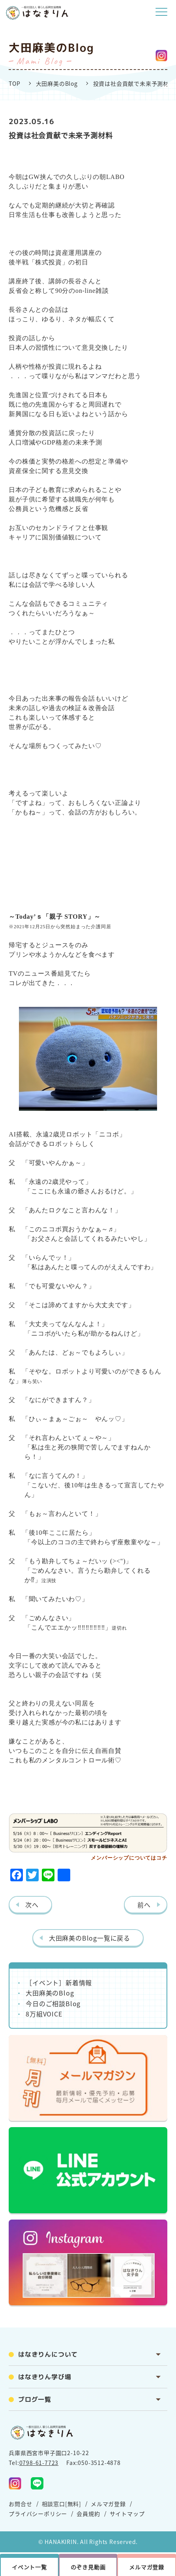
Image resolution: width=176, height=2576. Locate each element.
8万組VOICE (44, 2013)
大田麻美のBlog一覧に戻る (89, 1938)
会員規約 (88, 2514)
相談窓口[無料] (61, 2504)
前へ (144, 1904)
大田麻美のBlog (57, 83)
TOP (14, 83)
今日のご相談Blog (53, 2003)
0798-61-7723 (39, 2463)
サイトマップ (127, 2514)
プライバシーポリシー (38, 2514)
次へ (32, 1904)
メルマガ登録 (108, 2504)
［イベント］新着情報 (59, 1982)
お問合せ (20, 2504)
